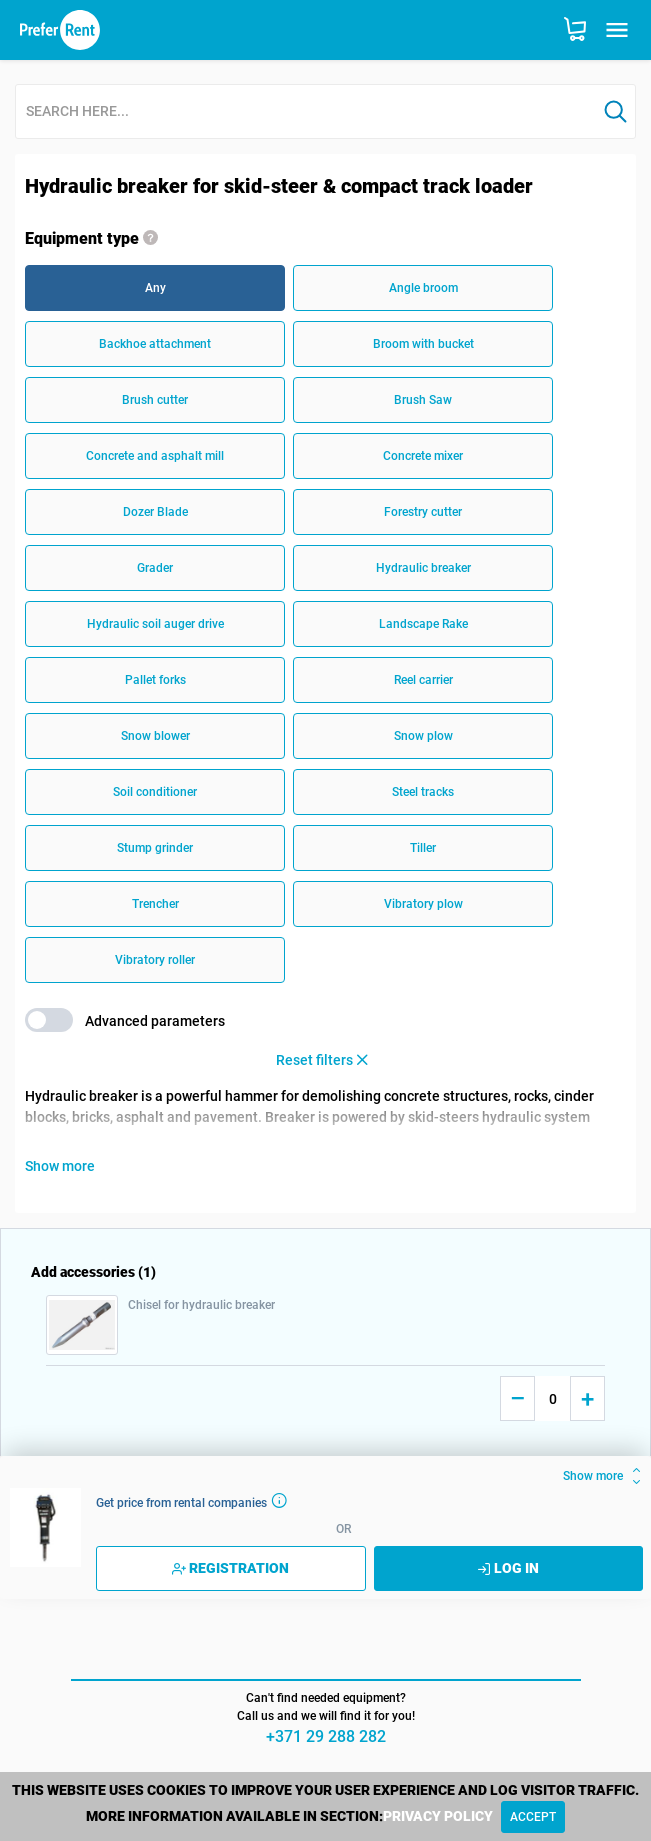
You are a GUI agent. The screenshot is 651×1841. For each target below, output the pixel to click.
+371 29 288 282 (326, 1736)
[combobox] (306, 112)
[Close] (533, 1817)
